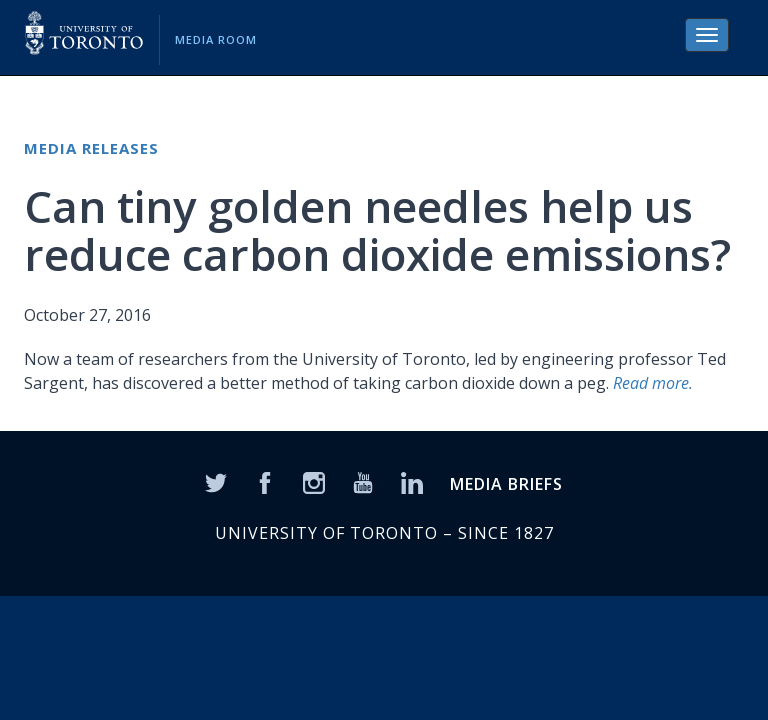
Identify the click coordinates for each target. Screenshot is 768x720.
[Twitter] (216, 481)
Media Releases (91, 148)
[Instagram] (314, 481)
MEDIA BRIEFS (506, 484)
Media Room (216, 39)
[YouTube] (363, 481)
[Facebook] (265, 481)
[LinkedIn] (412, 481)
